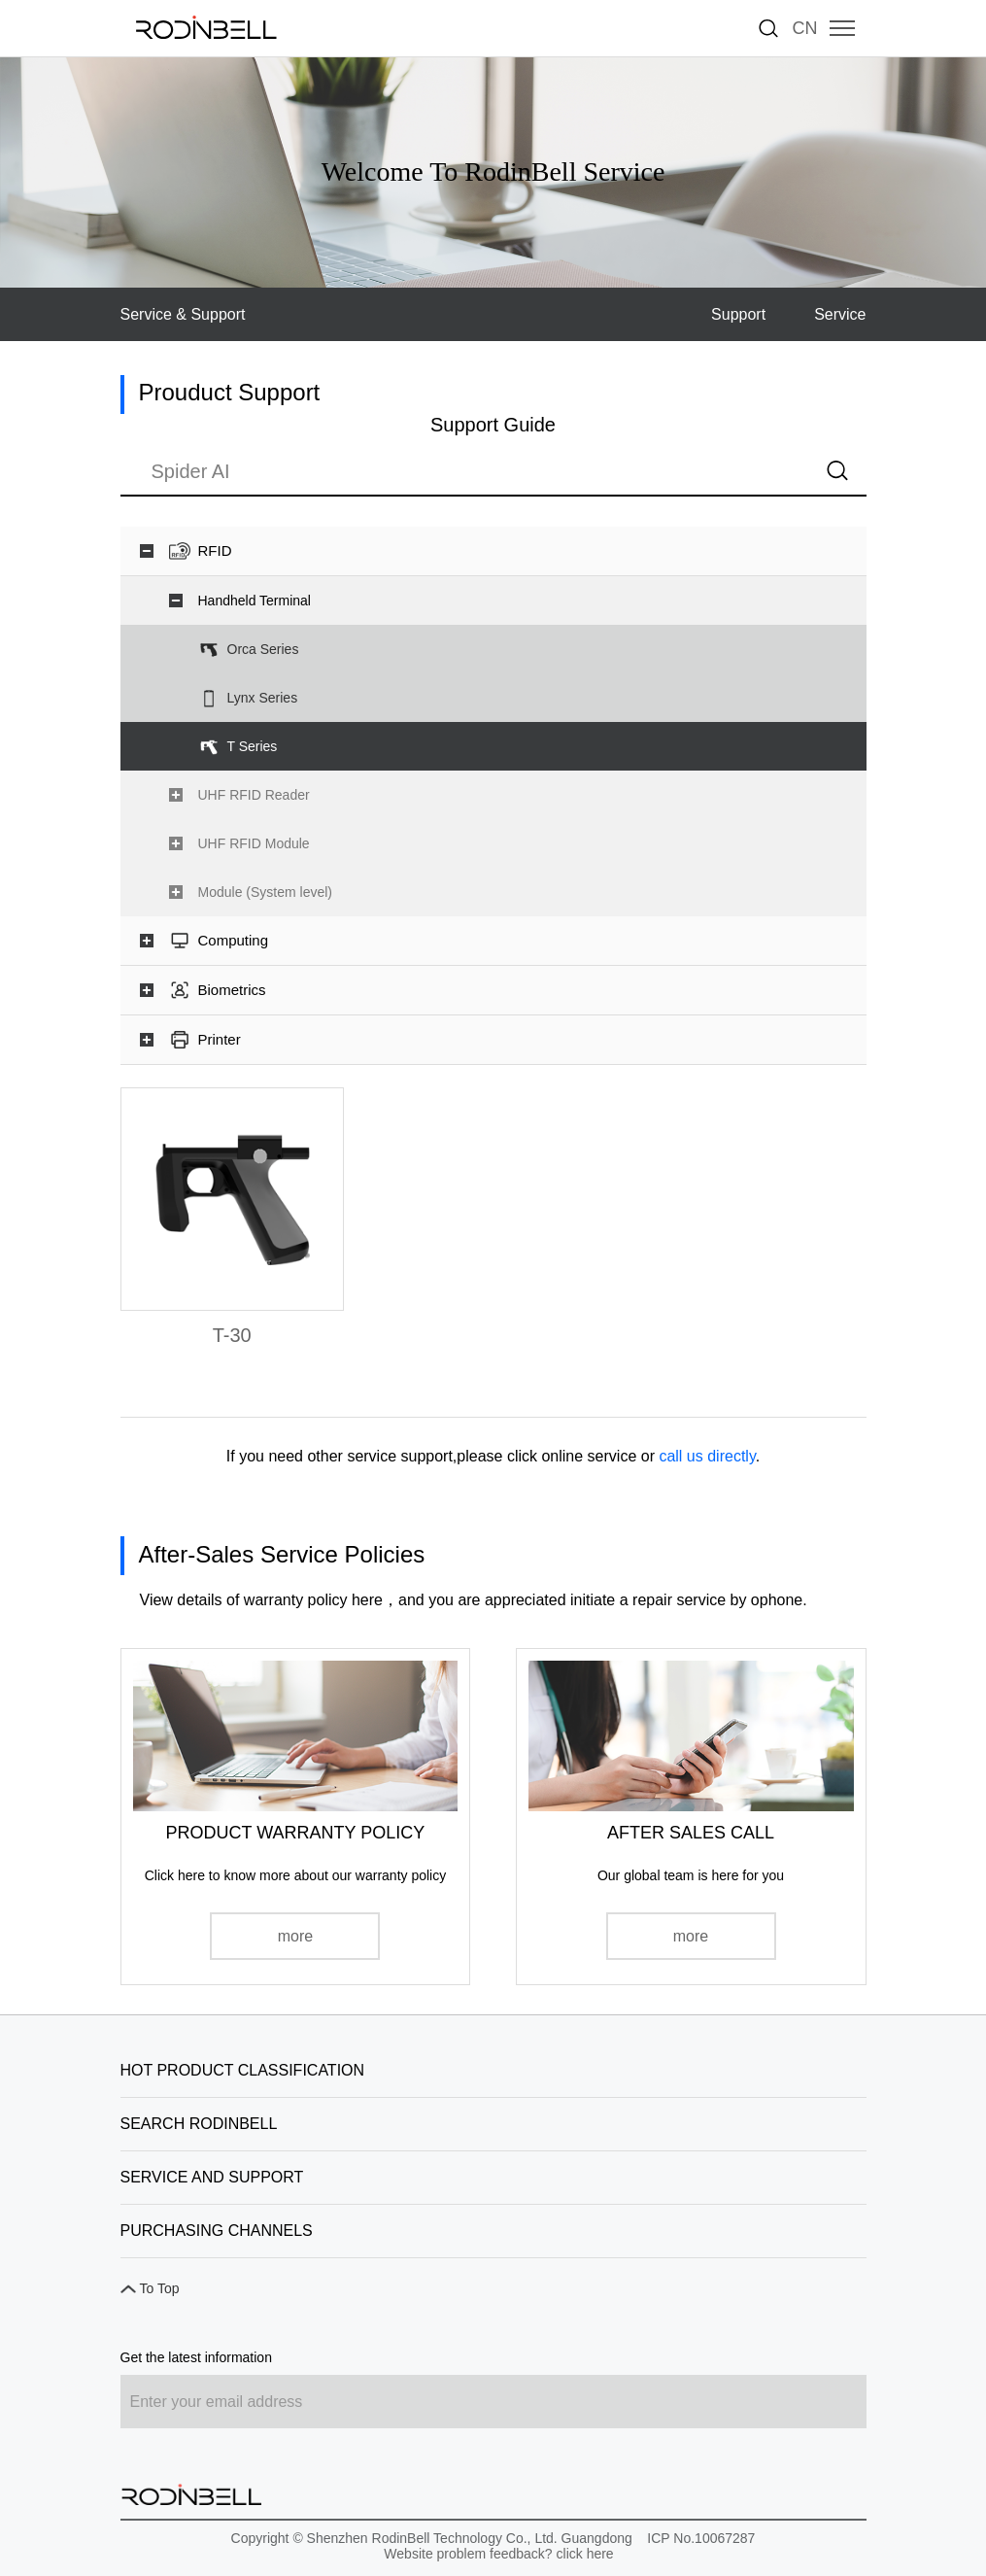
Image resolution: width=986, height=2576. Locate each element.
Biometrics (232, 989)
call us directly (707, 1456)
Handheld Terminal (254, 600)
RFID (215, 550)
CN (805, 28)
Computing (233, 940)
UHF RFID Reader (254, 795)
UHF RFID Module (254, 843)
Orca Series (263, 649)
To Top (160, 2288)
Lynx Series (262, 697)
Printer (219, 1039)
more (295, 1936)
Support (738, 314)
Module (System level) (265, 892)
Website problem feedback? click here (498, 2553)
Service (840, 314)
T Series (252, 746)
